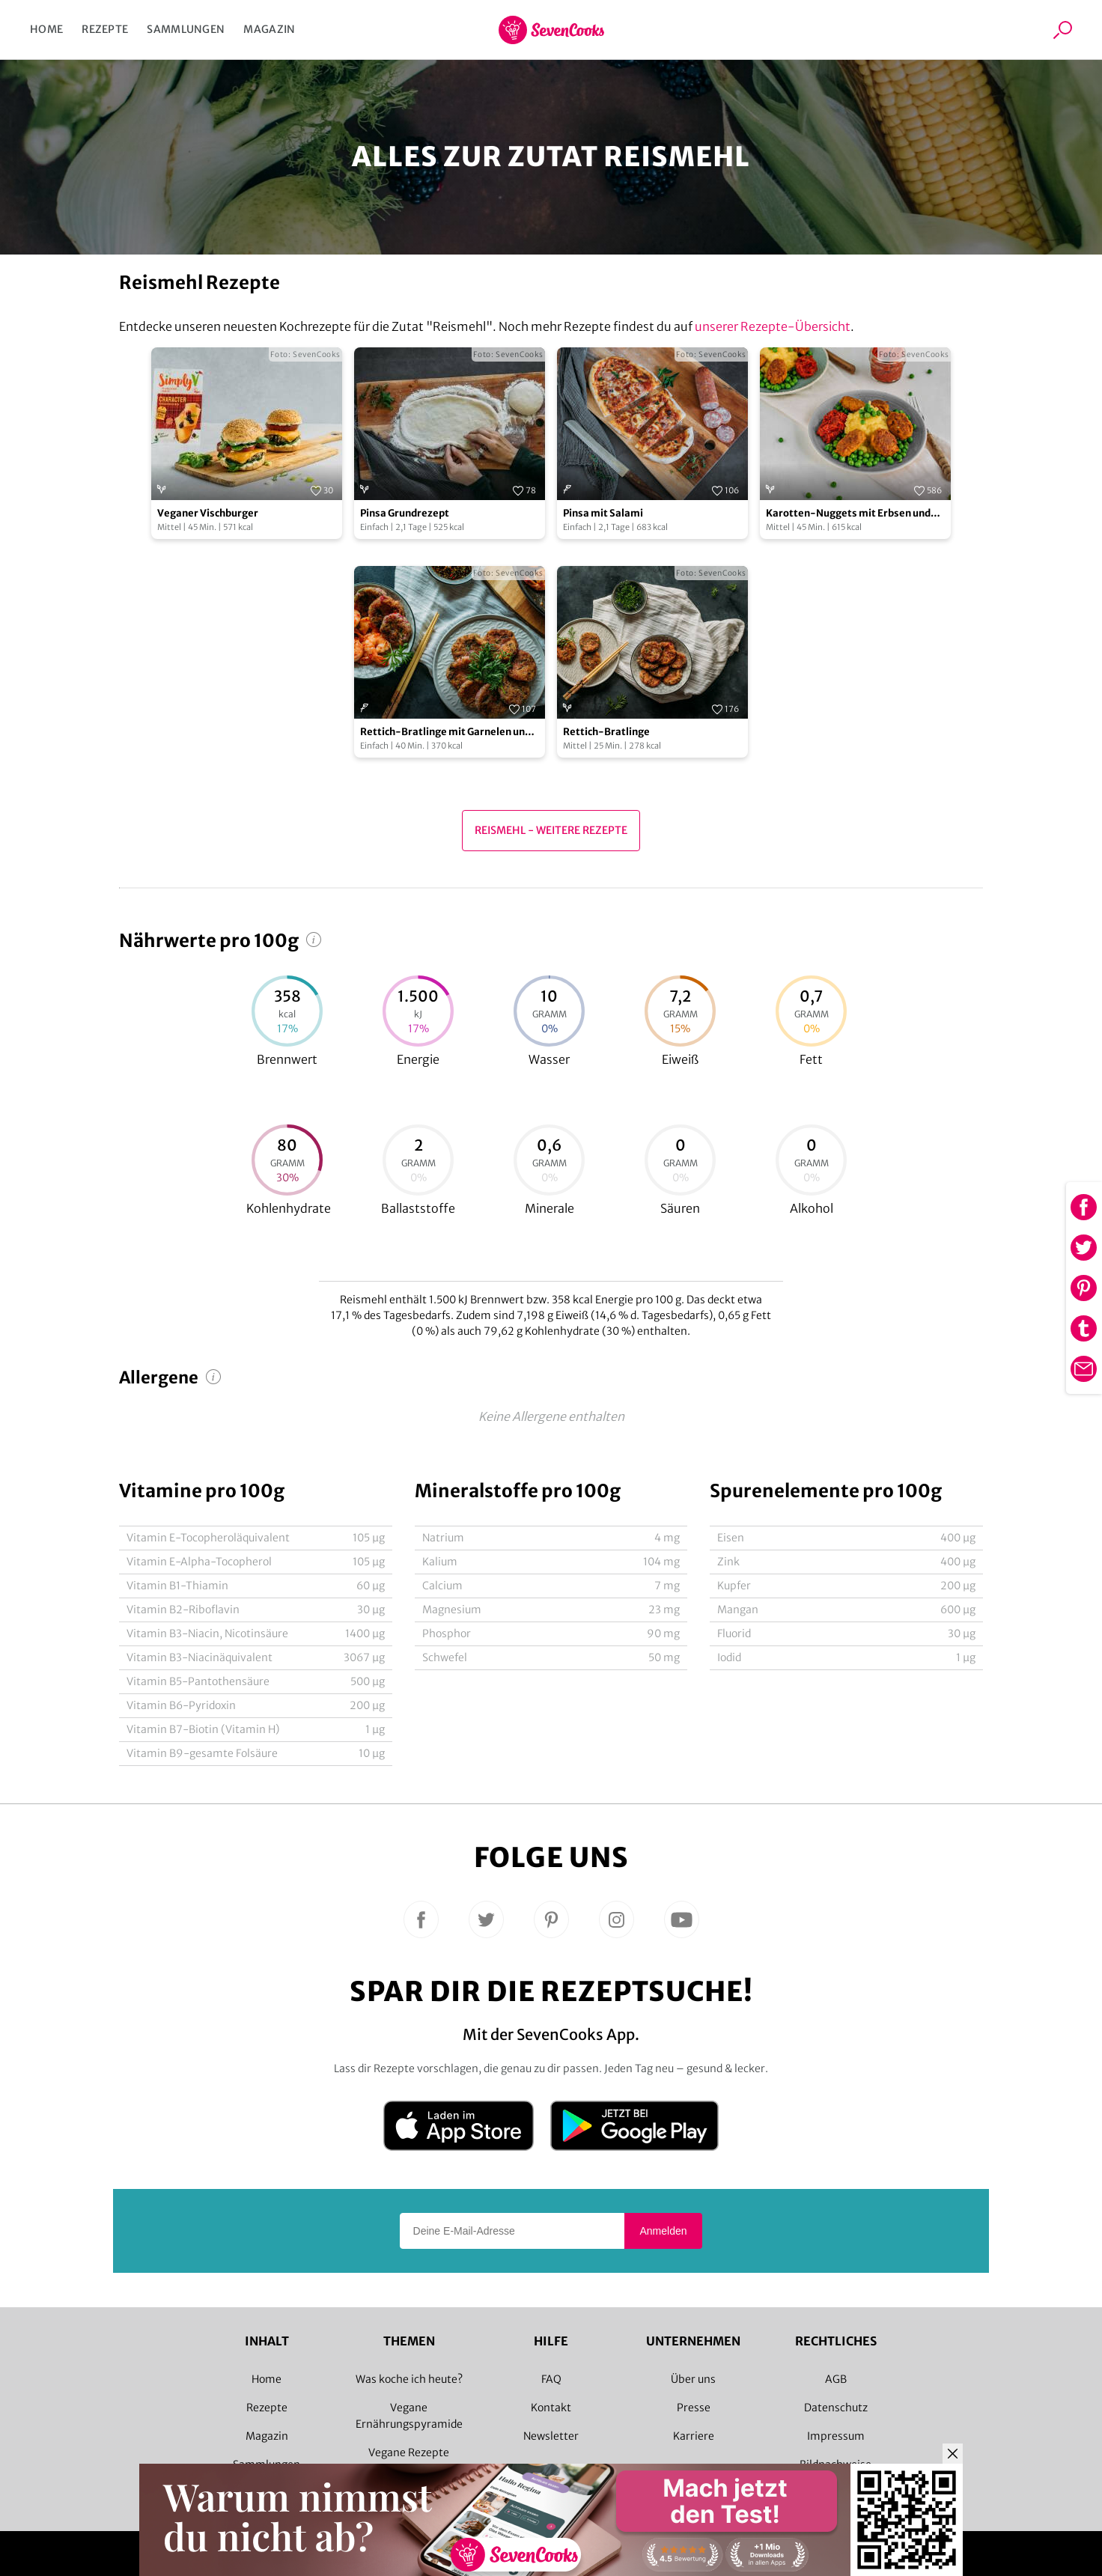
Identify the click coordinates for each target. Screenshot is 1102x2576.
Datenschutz (836, 2407)
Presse (693, 2407)
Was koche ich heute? (409, 2379)
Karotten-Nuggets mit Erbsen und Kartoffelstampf (848, 514)
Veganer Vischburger (207, 513)
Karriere (693, 2436)
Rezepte (105, 29)
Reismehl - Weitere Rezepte (551, 830)
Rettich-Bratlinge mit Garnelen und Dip (445, 732)
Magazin (269, 29)
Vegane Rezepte (408, 2452)
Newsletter (551, 2436)
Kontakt (551, 2407)
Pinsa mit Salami (603, 513)
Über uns (693, 2379)
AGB (836, 2379)
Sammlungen (186, 29)
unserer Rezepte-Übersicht (772, 326)
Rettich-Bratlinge (606, 731)
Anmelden (663, 2231)
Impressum (836, 2436)
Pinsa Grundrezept (404, 513)
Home (46, 29)
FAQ (551, 2379)
